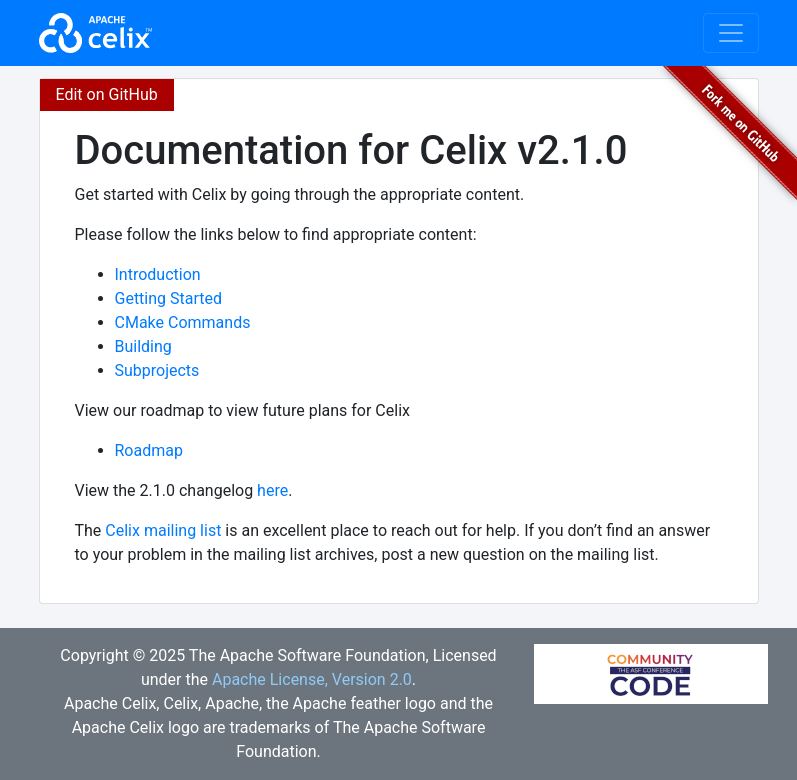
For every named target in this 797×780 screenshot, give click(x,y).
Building (143, 346)
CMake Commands (183, 322)
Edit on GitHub (107, 94)
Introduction (158, 274)
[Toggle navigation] (731, 33)
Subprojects (157, 370)
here (272, 490)
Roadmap (149, 450)
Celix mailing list (163, 530)
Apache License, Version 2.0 (312, 679)
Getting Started (169, 298)
